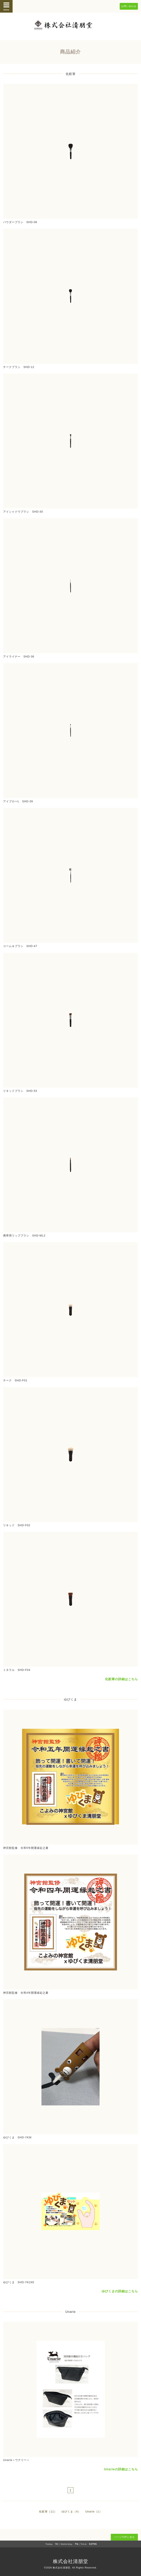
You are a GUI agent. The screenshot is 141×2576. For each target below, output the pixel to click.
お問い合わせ (128, 6)
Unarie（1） (93, 2511)
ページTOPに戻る (124, 2537)
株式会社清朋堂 (70, 2561)
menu (6, 6)
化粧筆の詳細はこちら (121, 1679)
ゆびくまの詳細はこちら (120, 2291)
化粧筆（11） (48, 2511)
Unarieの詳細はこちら (121, 2469)
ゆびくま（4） (71, 2511)
